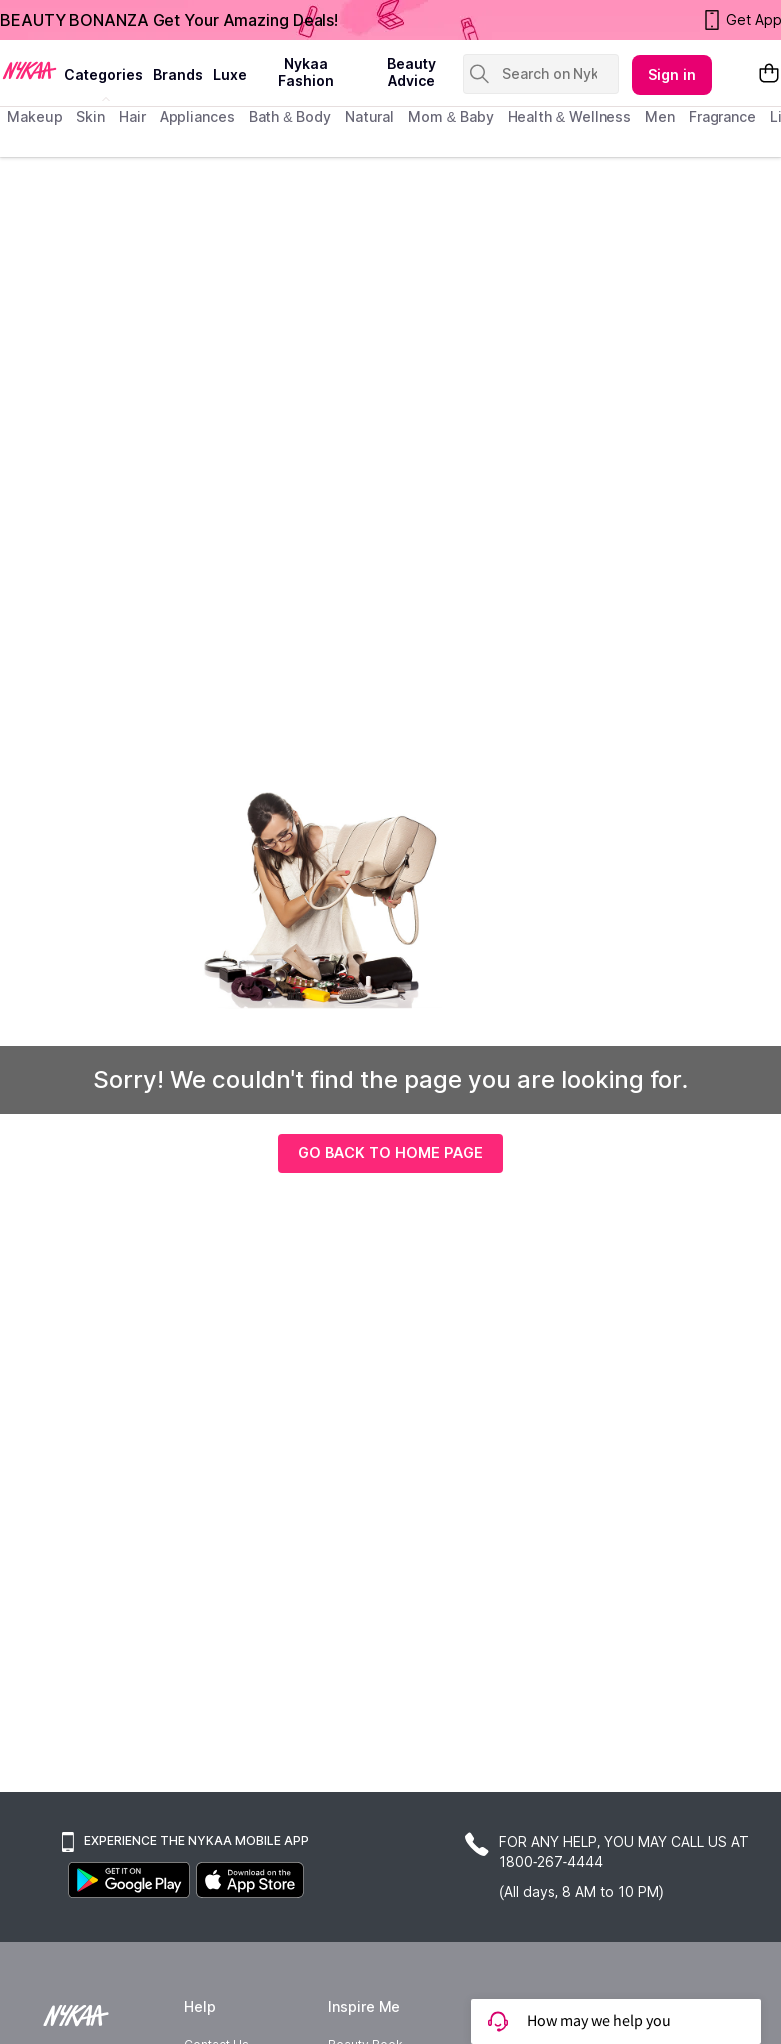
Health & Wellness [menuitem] (570, 116)
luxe (230, 74)
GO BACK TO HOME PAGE (390, 1152)
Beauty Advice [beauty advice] (411, 72)
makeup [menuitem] (34, 116)
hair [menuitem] (132, 116)
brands (178, 74)
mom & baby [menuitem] (450, 116)
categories (103, 74)
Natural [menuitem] (369, 116)
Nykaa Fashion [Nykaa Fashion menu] (306, 72)
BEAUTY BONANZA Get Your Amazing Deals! (169, 20)
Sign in (672, 74)
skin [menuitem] (90, 116)
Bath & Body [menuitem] (290, 116)
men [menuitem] (660, 116)
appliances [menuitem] (197, 116)
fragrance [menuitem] (722, 116)
